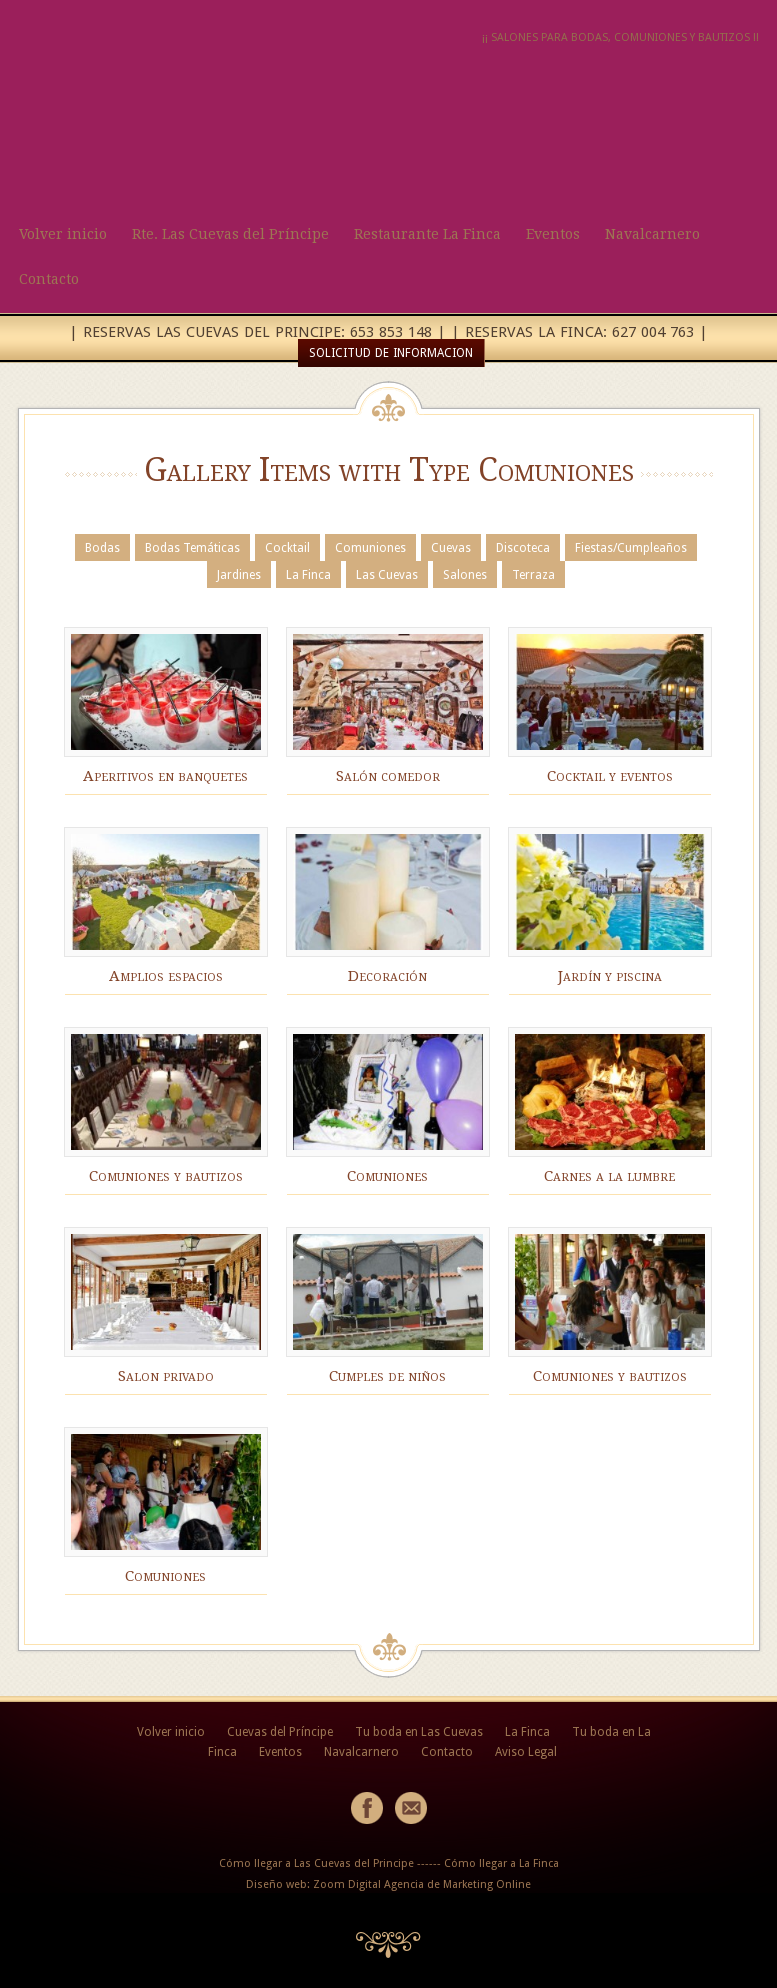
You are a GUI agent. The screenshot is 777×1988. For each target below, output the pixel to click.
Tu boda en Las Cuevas (419, 1732)
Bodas (102, 548)
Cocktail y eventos (610, 776)
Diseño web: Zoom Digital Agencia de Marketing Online (388, 1884)
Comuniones (370, 548)
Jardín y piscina (610, 976)
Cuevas (451, 548)
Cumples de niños (387, 1376)
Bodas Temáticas (192, 548)
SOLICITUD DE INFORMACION (391, 353)
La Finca (308, 575)
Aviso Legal (526, 1752)
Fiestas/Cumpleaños (631, 548)
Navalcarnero (652, 234)
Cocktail (287, 548)
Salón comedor (388, 776)
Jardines (239, 575)
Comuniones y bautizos (166, 1176)
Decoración (387, 976)
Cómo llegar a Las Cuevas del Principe (316, 1863)
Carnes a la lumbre (609, 1176)
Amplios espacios (166, 976)
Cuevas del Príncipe (280, 1732)
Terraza (533, 575)
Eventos (553, 234)
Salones (465, 575)
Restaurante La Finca (427, 234)
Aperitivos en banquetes (165, 776)
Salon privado (166, 1376)
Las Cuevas (387, 575)
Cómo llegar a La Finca (501, 1863)
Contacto (49, 279)
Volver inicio (63, 234)
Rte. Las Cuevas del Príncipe (230, 234)
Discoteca (523, 548)
